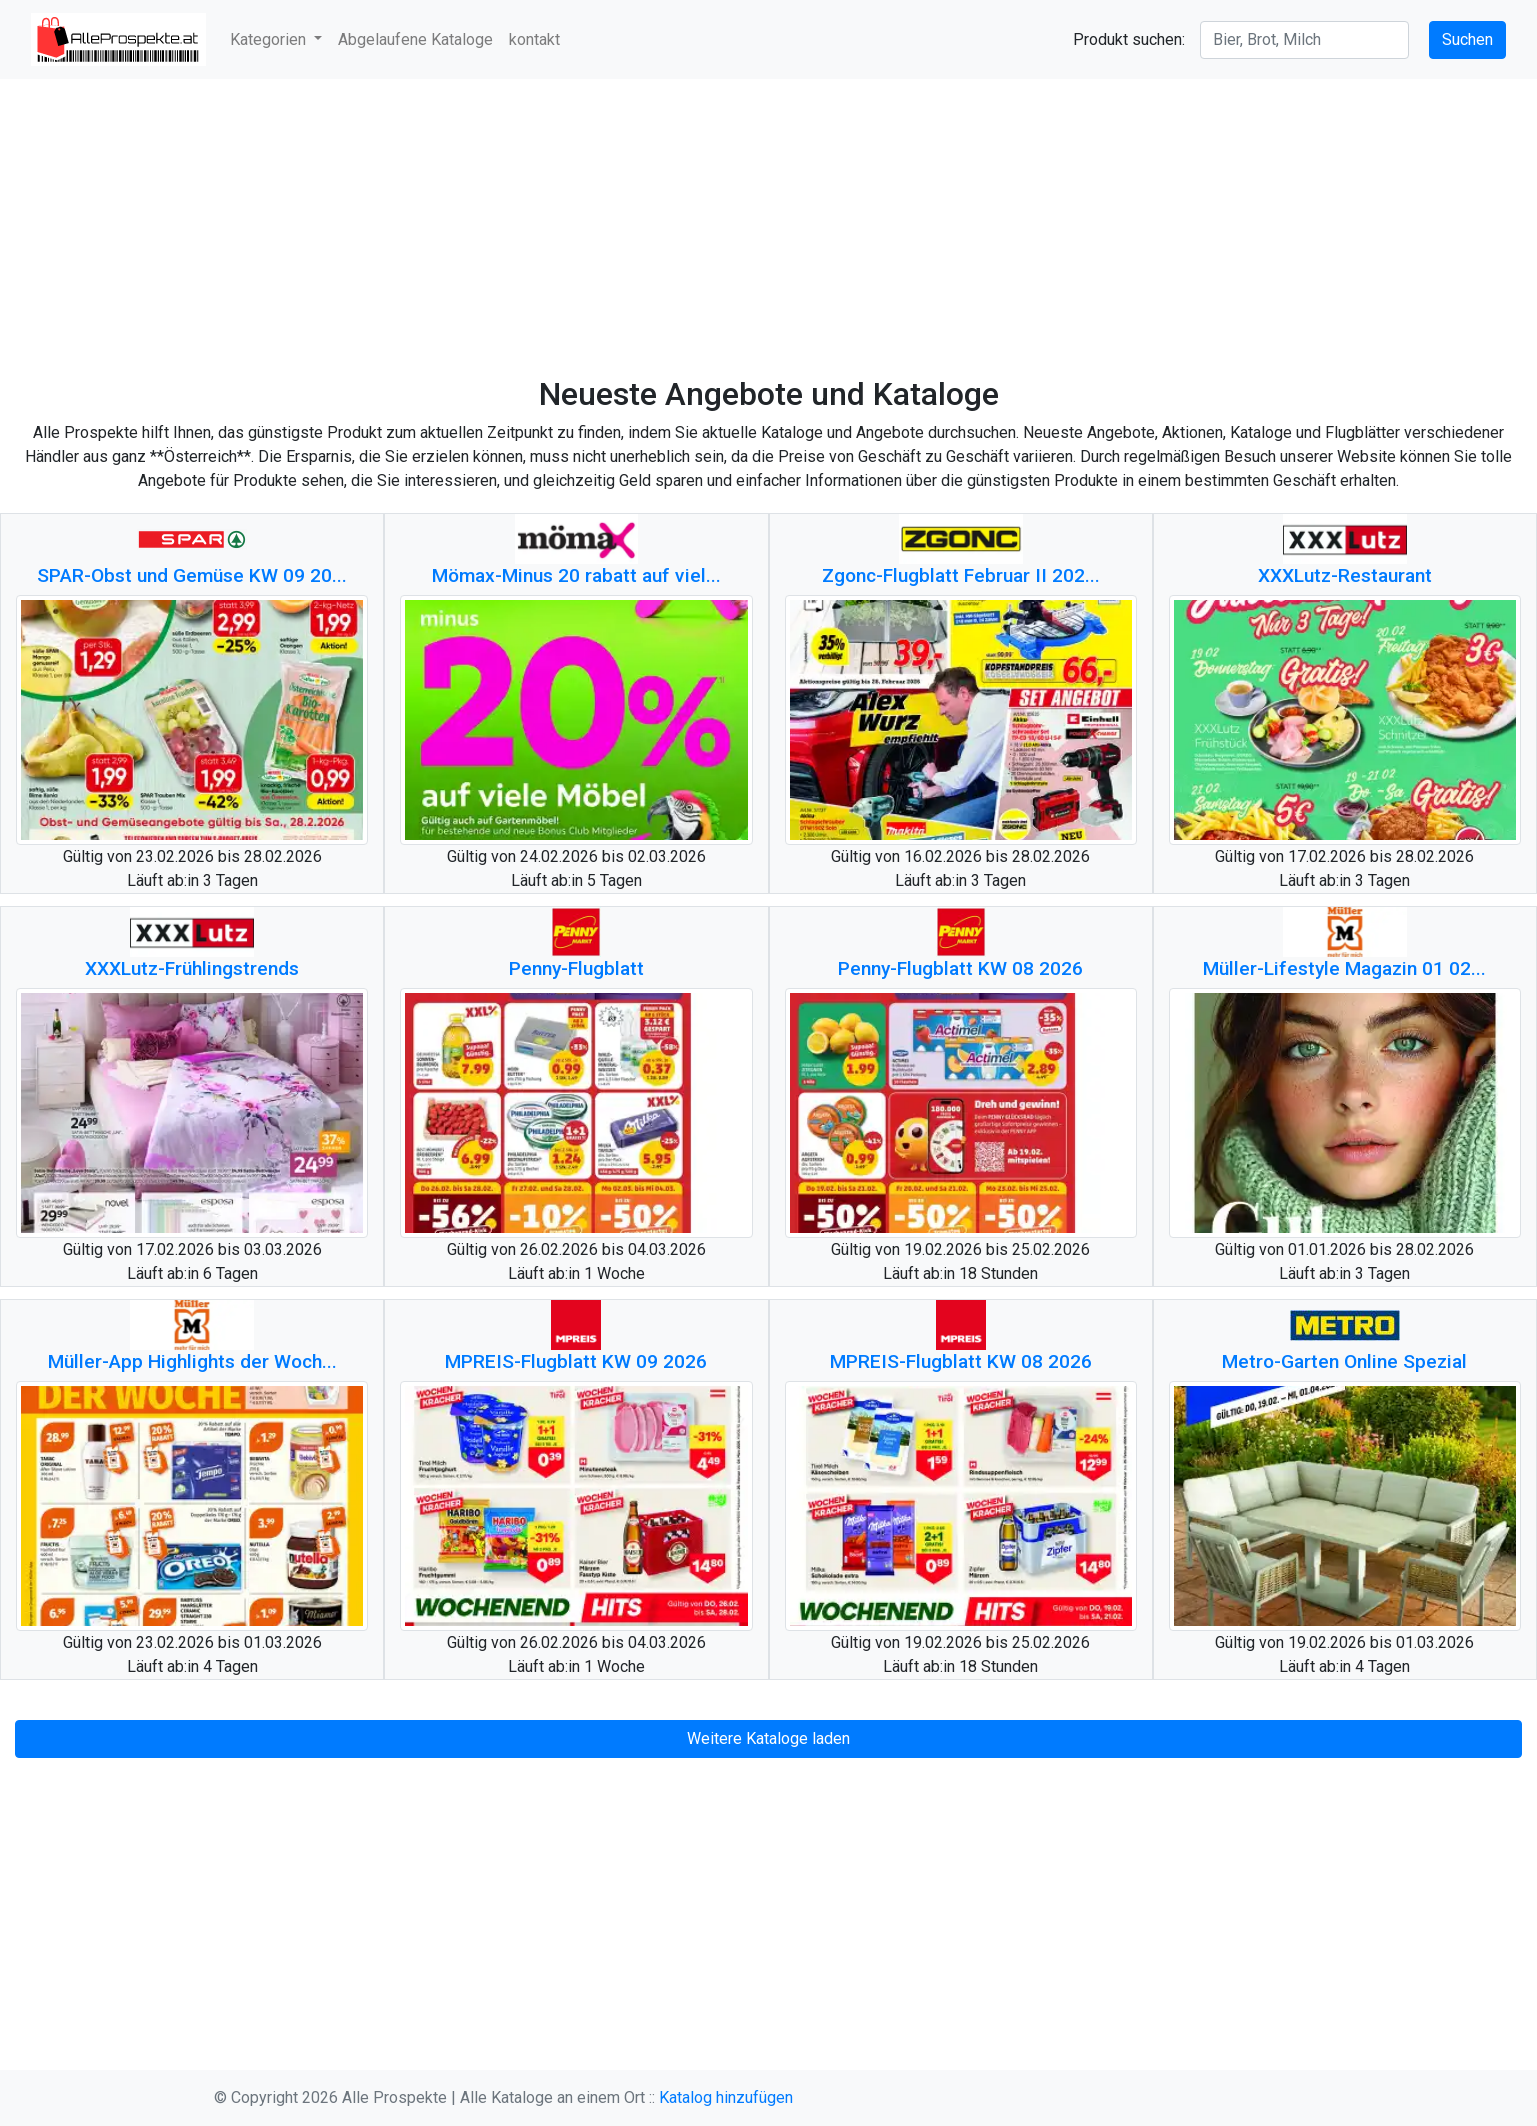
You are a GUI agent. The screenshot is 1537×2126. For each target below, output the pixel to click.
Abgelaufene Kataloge (415, 39)
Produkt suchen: (1129, 39)
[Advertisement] (768, 227)
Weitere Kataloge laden (768, 1738)
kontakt (534, 39)
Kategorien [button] (270, 39)
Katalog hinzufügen (726, 2097)
